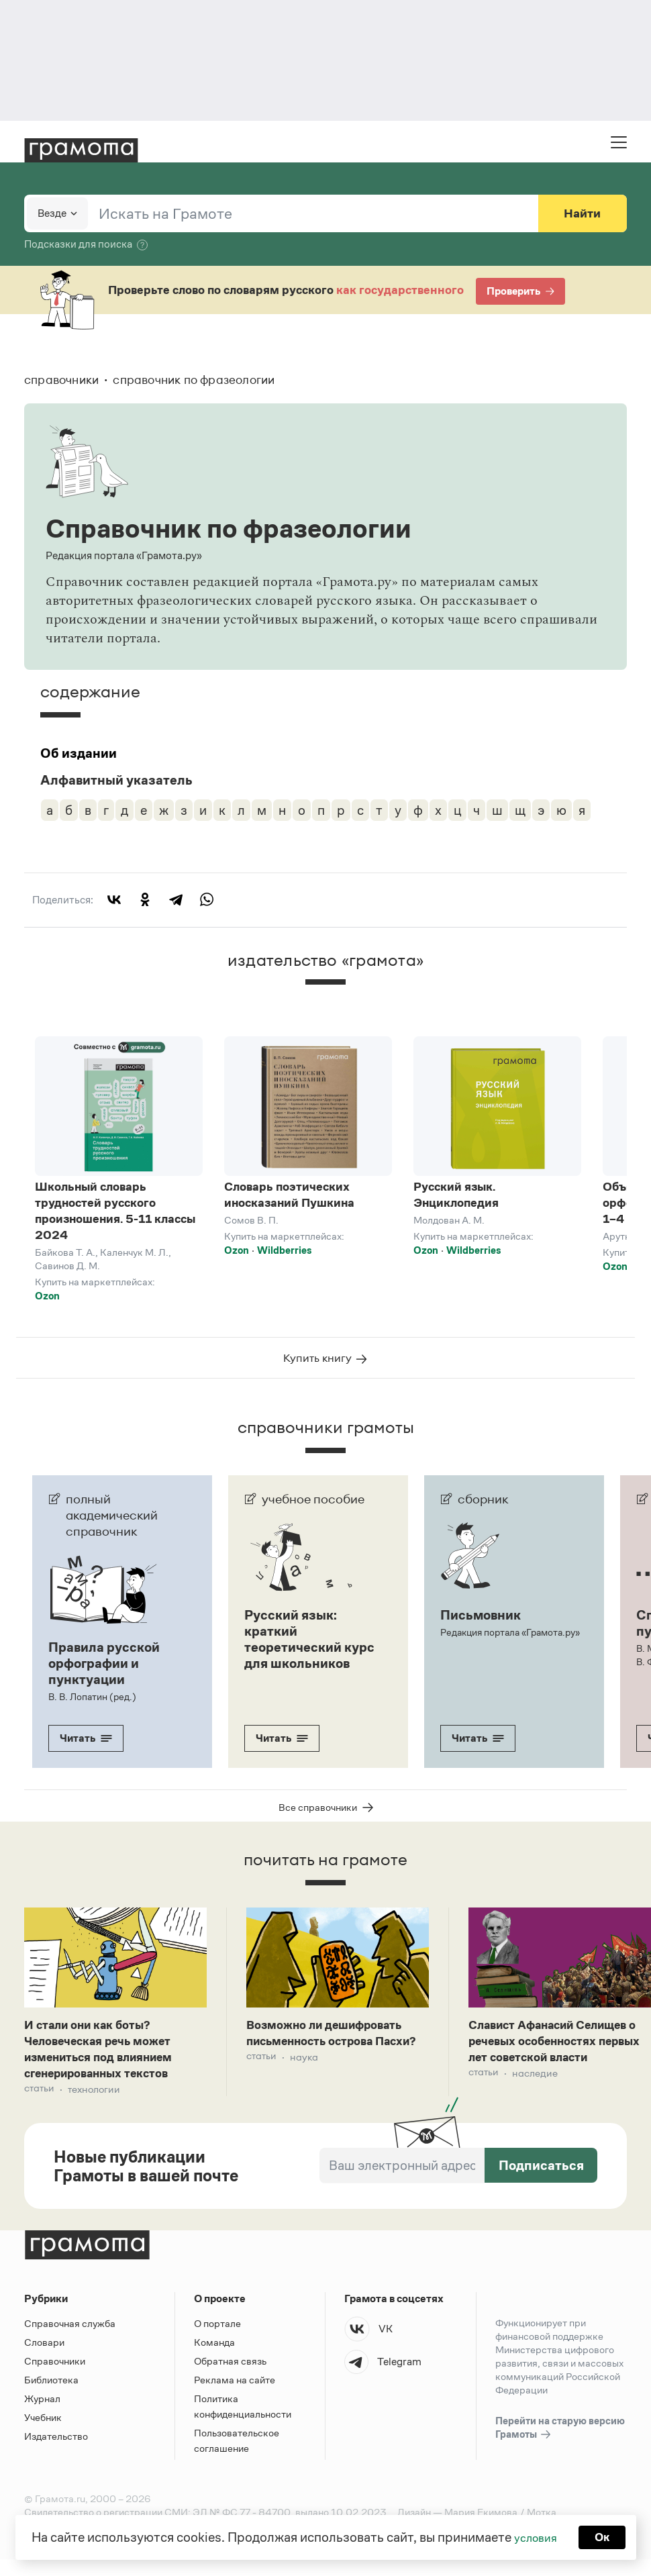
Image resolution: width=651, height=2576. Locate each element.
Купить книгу (326, 1367)
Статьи (40, 2105)
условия (533, 2535)
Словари (44, 2359)
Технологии (98, 2105)
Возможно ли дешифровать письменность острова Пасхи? (335, 2053)
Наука (306, 2087)
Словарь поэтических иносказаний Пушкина (289, 1194)
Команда (214, 2359)
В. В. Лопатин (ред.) (90, 1706)
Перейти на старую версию (560, 2445)
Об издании (78, 753)
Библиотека (51, 2396)
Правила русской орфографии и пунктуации (104, 1672)
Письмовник (480, 1624)
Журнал (42, 2415)
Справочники (54, 2377)
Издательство (56, 2453)
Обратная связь (230, 2377)
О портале (217, 2340)
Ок (605, 2535)
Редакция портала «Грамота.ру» (509, 1641)
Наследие (538, 2105)
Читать (86, 1747)
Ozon (47, 1295)
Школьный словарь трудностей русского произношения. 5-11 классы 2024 (115, 1211)
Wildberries (284, 1250)
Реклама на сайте (234, 2396)
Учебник (43, 2434)
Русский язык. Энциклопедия (456, 1194)
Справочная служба (69, 2340)
